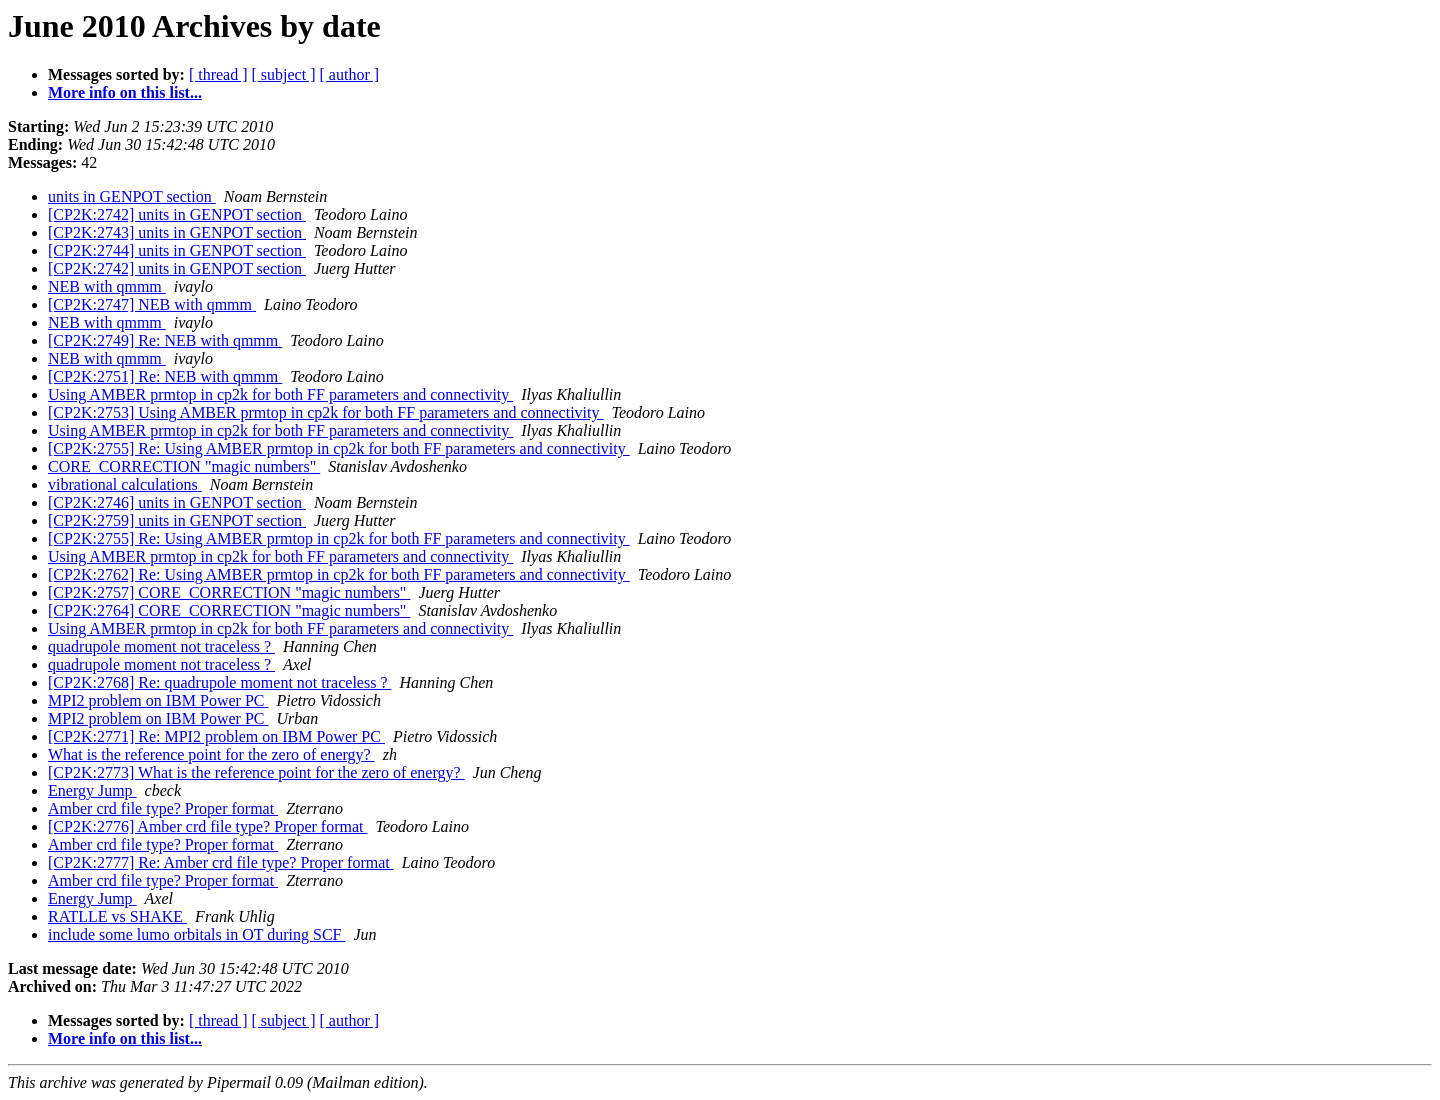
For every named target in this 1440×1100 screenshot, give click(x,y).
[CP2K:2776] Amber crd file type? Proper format (207, 826)
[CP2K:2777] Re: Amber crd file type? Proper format (221, 862)
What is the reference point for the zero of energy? (211, 754)
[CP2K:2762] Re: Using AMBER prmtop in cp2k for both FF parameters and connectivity (339, 574)
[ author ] (350, 74)
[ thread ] (218, 74)
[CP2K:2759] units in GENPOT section (177, 520)
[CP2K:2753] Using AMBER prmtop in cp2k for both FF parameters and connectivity (326, 412)
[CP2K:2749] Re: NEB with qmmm (165, 340)
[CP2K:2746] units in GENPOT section (177, 502)
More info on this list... (125, 92)
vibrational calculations (125, 484)
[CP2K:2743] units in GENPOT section (177, 232)
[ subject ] (284, 74)
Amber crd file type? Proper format (163, 808)
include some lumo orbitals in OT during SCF (196, 934)
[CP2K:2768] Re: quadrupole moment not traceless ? (219, 682)
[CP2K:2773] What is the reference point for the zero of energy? (256, 772)
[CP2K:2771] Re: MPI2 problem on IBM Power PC (216, 736)
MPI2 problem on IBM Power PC (158, 700)
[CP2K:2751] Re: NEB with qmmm (165, 376)
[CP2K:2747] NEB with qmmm (152, 304)
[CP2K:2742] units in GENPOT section (177, 214)
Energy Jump (92, 790)
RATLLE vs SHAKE (117, 916)
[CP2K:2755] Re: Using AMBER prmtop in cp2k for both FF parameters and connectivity (339, 448)
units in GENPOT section (132, 196)
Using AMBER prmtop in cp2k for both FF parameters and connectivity (280, 394)
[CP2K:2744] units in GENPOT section (177, 250)
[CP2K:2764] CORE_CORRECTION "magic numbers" (229, 610)
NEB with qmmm (107, 286)
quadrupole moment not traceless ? (161, 646)
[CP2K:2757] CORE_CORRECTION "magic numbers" (229, 592)
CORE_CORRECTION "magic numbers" (184, 466)
